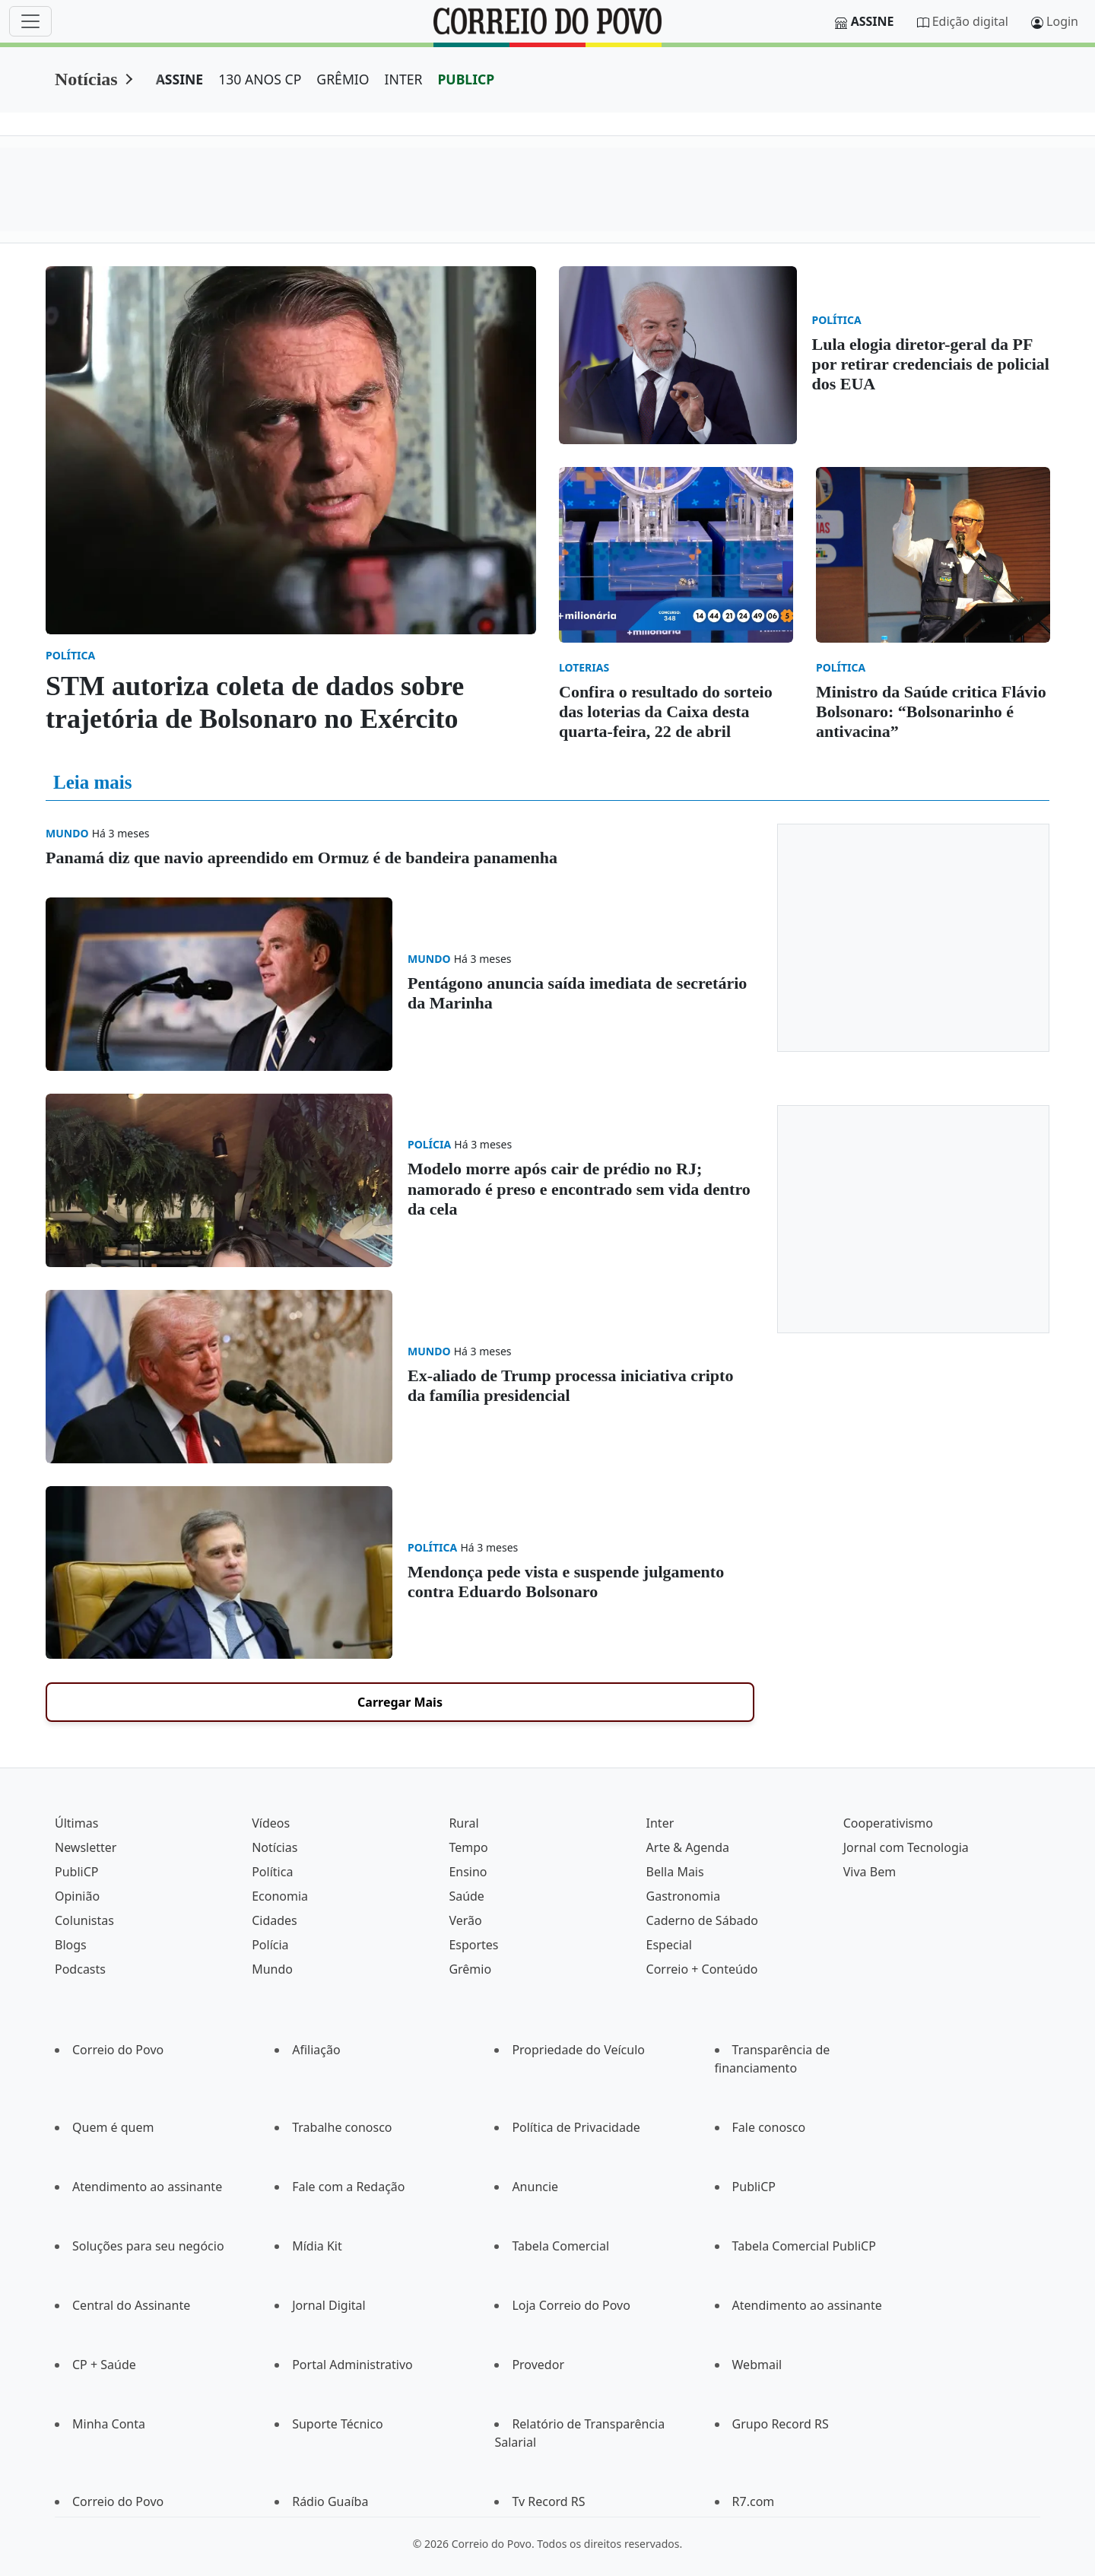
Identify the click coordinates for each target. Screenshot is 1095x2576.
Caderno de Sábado (702, 1920)
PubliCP (76, 1871)
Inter (660, 1823)
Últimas (76, 1823)
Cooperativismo (888, 1823)
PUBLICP (465, 79)
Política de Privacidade (576, 2127)
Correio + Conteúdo (702, 1969)
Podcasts (80, 1969)
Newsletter (85, 1847)
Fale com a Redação (348, 2186)
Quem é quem (113, 2127)
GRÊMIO (342, 79)
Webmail (757, 2364)
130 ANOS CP (259, 79)
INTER (404, 79)
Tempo (468, 1847)
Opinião (77, 1896)
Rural (463, 1823)
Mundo (272, 1969)
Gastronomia (683, 1896)
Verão (465, 1920)
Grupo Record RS (780, 2424)
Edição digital (970, 21)
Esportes (473, 1944)
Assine (872, 21)
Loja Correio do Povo (571, 2305)
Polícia (270, 1944)
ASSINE (180, 79)
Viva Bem (869, 1871)
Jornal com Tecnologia (906, 1847)
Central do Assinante (131, 2305)
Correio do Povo (117, 2049)
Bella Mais (675, 1871)
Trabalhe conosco (342, 2127)
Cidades (274, 1920)
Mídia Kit (317, 2246)
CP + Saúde (104, 2364)
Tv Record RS (548, 2501)
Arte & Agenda (687, 1847)
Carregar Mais (400, 1702)
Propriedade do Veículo (578, 2049)
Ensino (468, 1871)
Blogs (71, 1944)
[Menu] (30, 21)
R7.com (753, 2501)
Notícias (86, 79)
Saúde (466, 1896)
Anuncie (535, 2186)
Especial (669, 1944)
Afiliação (316, 2049)
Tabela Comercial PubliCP (804, 2246)
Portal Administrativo (352, 2364)
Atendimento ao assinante (147, 2186)
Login (1062, 21)
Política (272, 1871)
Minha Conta (108, 2424)
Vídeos (271, 1823)
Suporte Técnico (337, 2424)
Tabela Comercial (560, 2246)
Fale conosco (769, 2127)
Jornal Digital (328, 2305)
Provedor (538, 2364)
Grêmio (470, 1969)
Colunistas (84, 1920)
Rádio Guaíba (330, 2501)
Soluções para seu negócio (148, 2246)
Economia (280, 1896)
